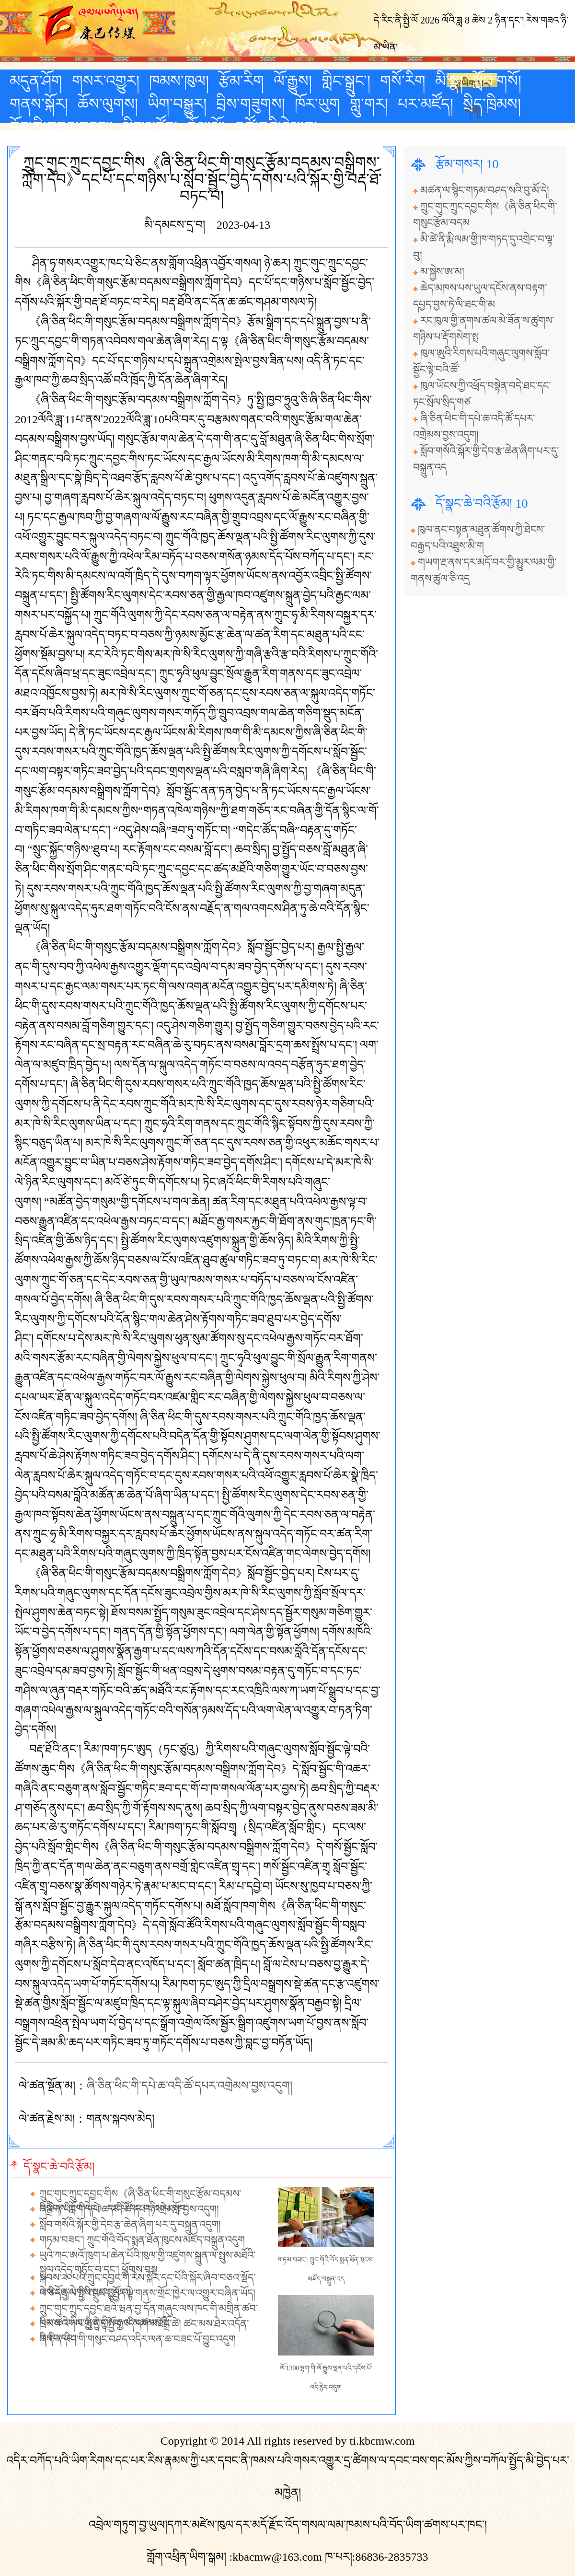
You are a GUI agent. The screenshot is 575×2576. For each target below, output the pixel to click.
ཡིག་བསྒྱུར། (177, 104)
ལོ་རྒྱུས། (293, 81)
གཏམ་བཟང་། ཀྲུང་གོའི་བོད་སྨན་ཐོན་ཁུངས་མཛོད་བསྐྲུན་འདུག (142, 2240)
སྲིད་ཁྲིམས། (492, 104)
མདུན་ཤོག (36, 81)
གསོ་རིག (403, 81)
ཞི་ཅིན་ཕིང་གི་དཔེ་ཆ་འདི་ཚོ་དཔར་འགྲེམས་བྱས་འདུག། (189, 2085)
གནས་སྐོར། (39, 104)
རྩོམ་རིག (241, 81)
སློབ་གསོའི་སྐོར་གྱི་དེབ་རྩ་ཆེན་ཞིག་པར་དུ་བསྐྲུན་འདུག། (130, 2224)
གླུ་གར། (369, 104)
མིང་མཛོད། (149, 127)
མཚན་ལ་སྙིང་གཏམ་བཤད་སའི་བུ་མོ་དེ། (484, 190)
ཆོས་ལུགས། (108, 104)
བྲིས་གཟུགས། (250, 104)
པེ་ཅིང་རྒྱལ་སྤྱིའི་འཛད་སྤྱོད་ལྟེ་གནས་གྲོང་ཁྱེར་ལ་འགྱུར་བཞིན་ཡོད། (147, 2293)
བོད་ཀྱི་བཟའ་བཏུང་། (61, 127)
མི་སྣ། (449, 81)
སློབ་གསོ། (496, 81)
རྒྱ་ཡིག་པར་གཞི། (472, 83)
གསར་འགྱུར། (105, 81)
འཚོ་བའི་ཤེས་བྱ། (275, 127)
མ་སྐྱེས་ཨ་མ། (442, 272)
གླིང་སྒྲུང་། (346, 81)
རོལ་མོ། (206, 127)
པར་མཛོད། (425, 104)
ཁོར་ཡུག (317, 104)
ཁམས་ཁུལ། (179, 81)
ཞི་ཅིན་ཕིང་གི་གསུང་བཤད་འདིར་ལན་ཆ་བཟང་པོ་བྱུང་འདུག (137, 2339)
